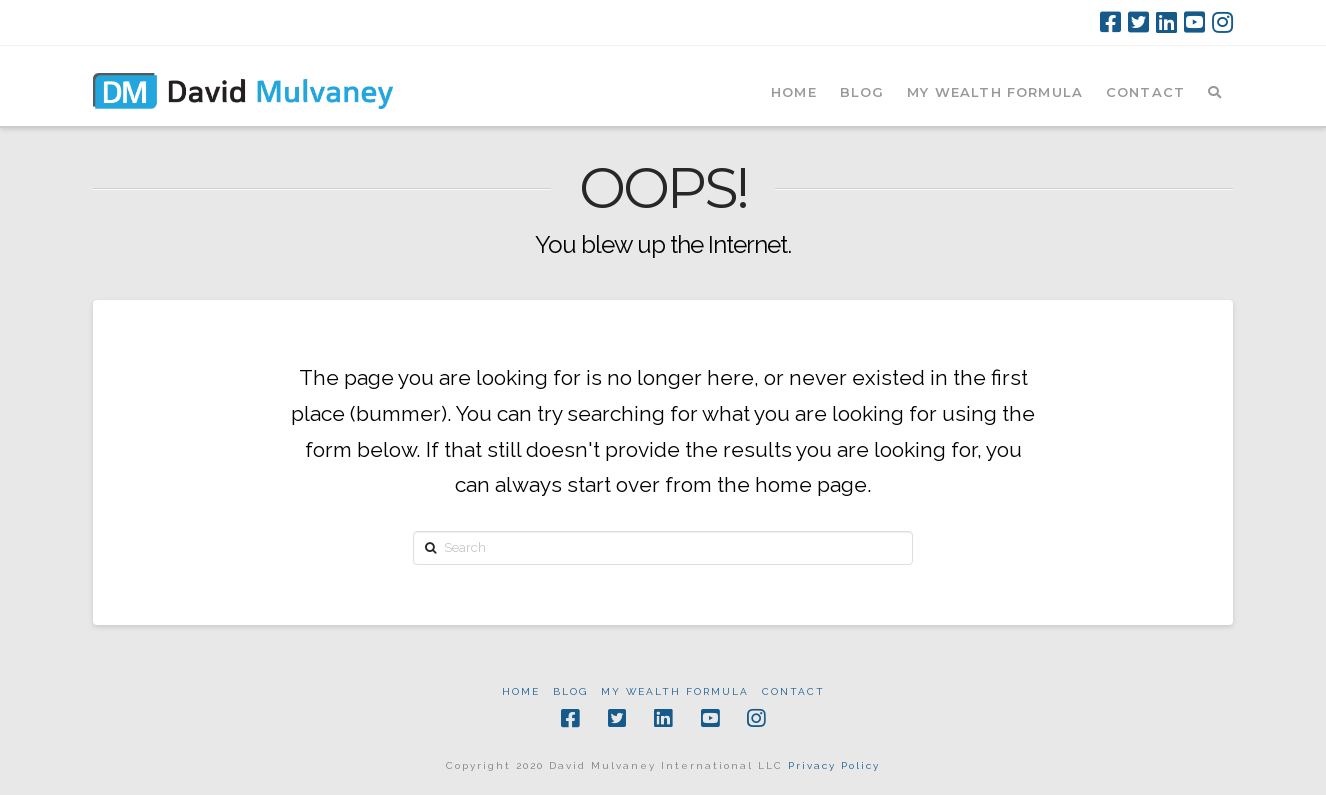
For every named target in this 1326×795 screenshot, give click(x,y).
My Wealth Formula (675, 691)
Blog (570, 691)
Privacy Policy (834, 765)
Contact (793, 691)
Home (521, 691)
